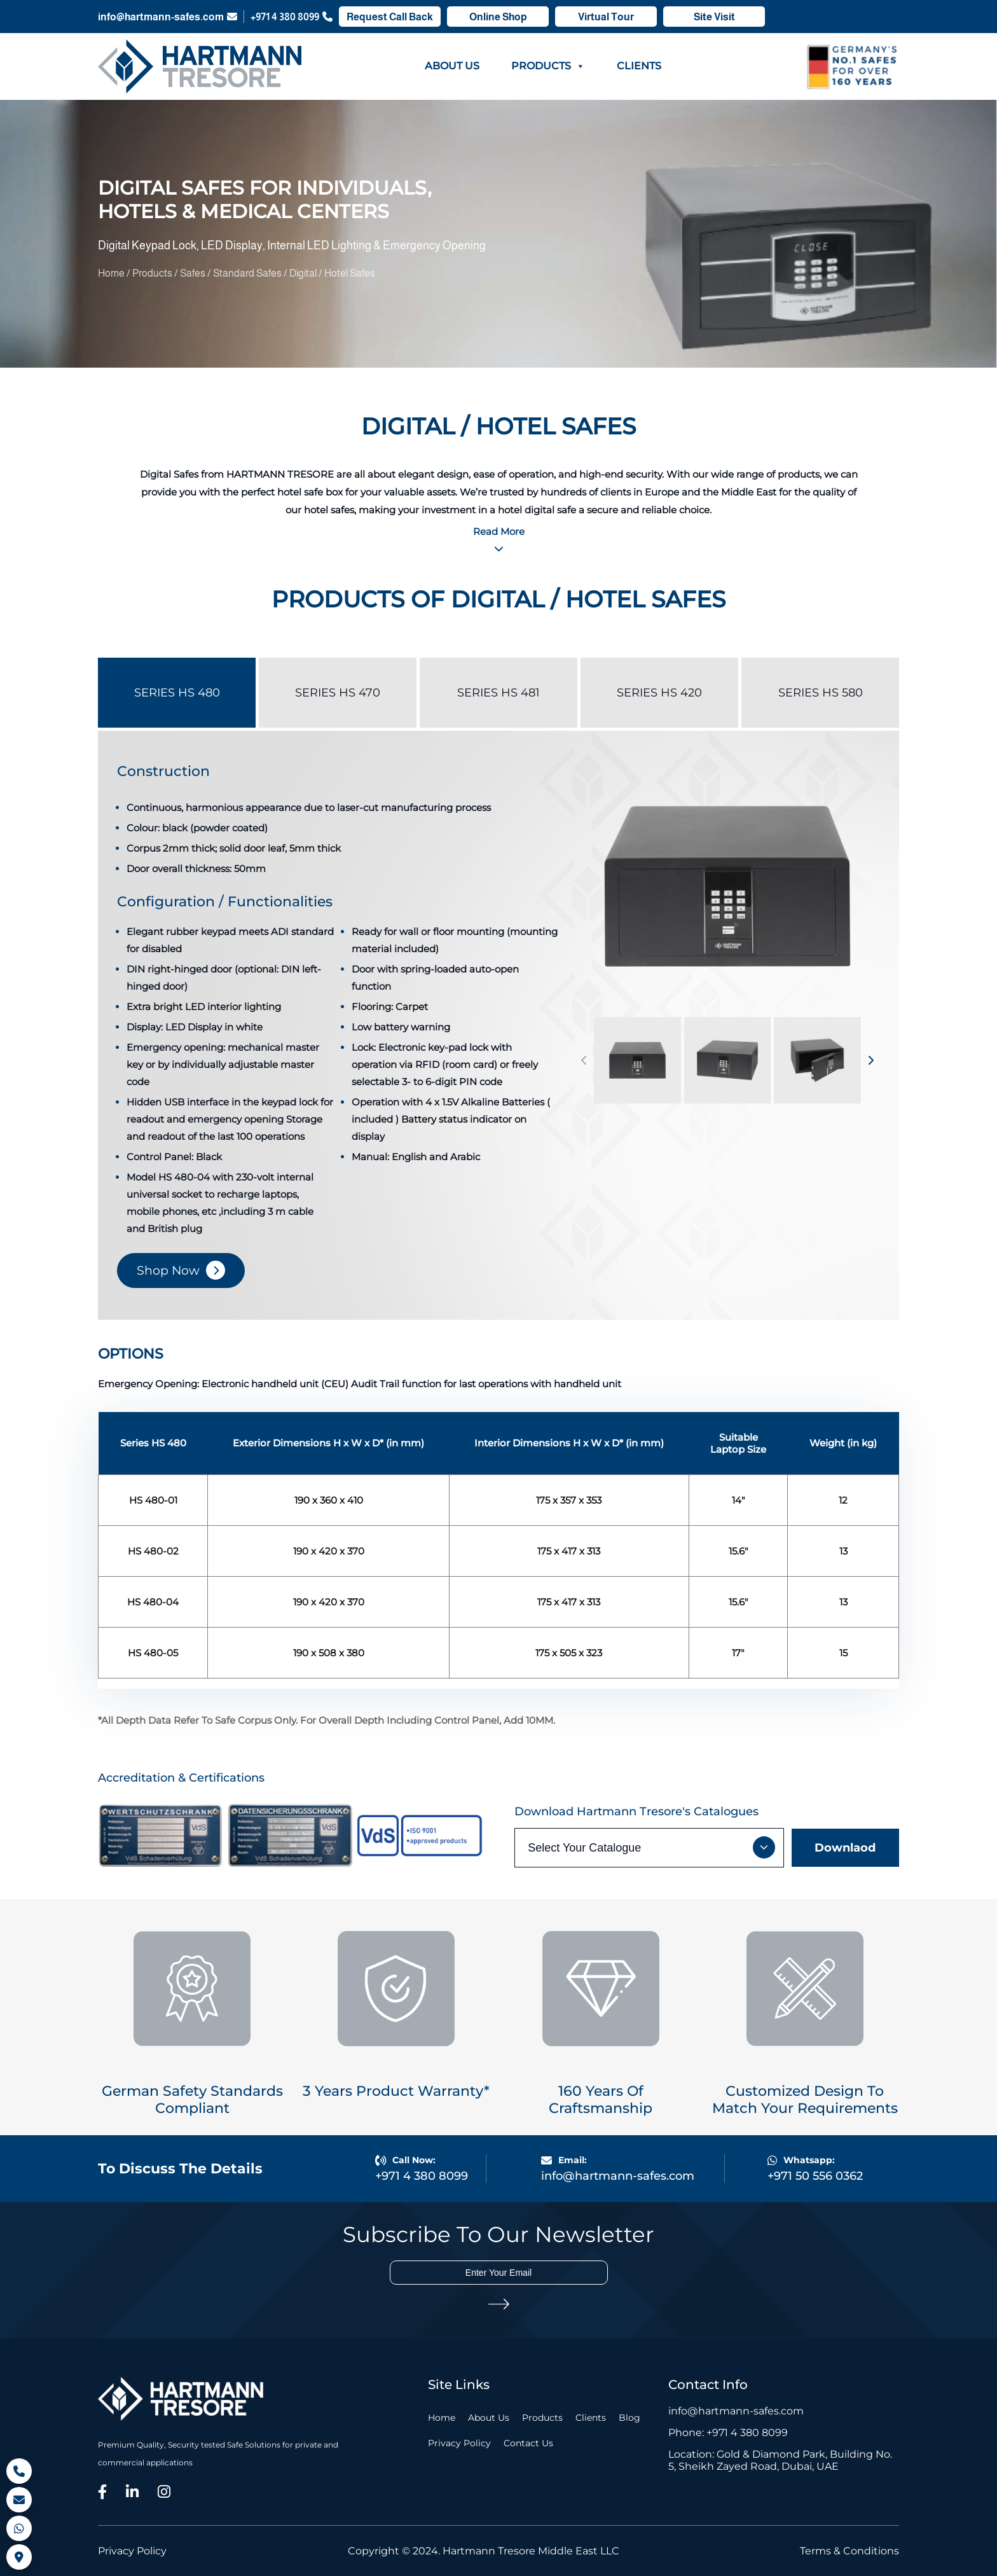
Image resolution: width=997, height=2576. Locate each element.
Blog (629, 2417)
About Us (452, 66)
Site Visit (714, 16)
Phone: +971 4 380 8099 (728, 2433)
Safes (193, 273)
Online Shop (498, 16)
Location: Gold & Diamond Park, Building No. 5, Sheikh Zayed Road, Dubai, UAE (780, 2460)
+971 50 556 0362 (815, 2176)
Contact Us (528, 2443)
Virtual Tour (606, 16)
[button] (584, 1060)
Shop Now (168, 1270)
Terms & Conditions (849, 2551)
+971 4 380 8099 (292, 16)
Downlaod (845, 1848)
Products (548, 66)
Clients (639, 66)
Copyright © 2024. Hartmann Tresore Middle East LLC (483, 2551)
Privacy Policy (459, 2443)
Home (112, 273)
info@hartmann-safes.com (167, 16)
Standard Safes (248, 273)
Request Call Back (390, 16)
